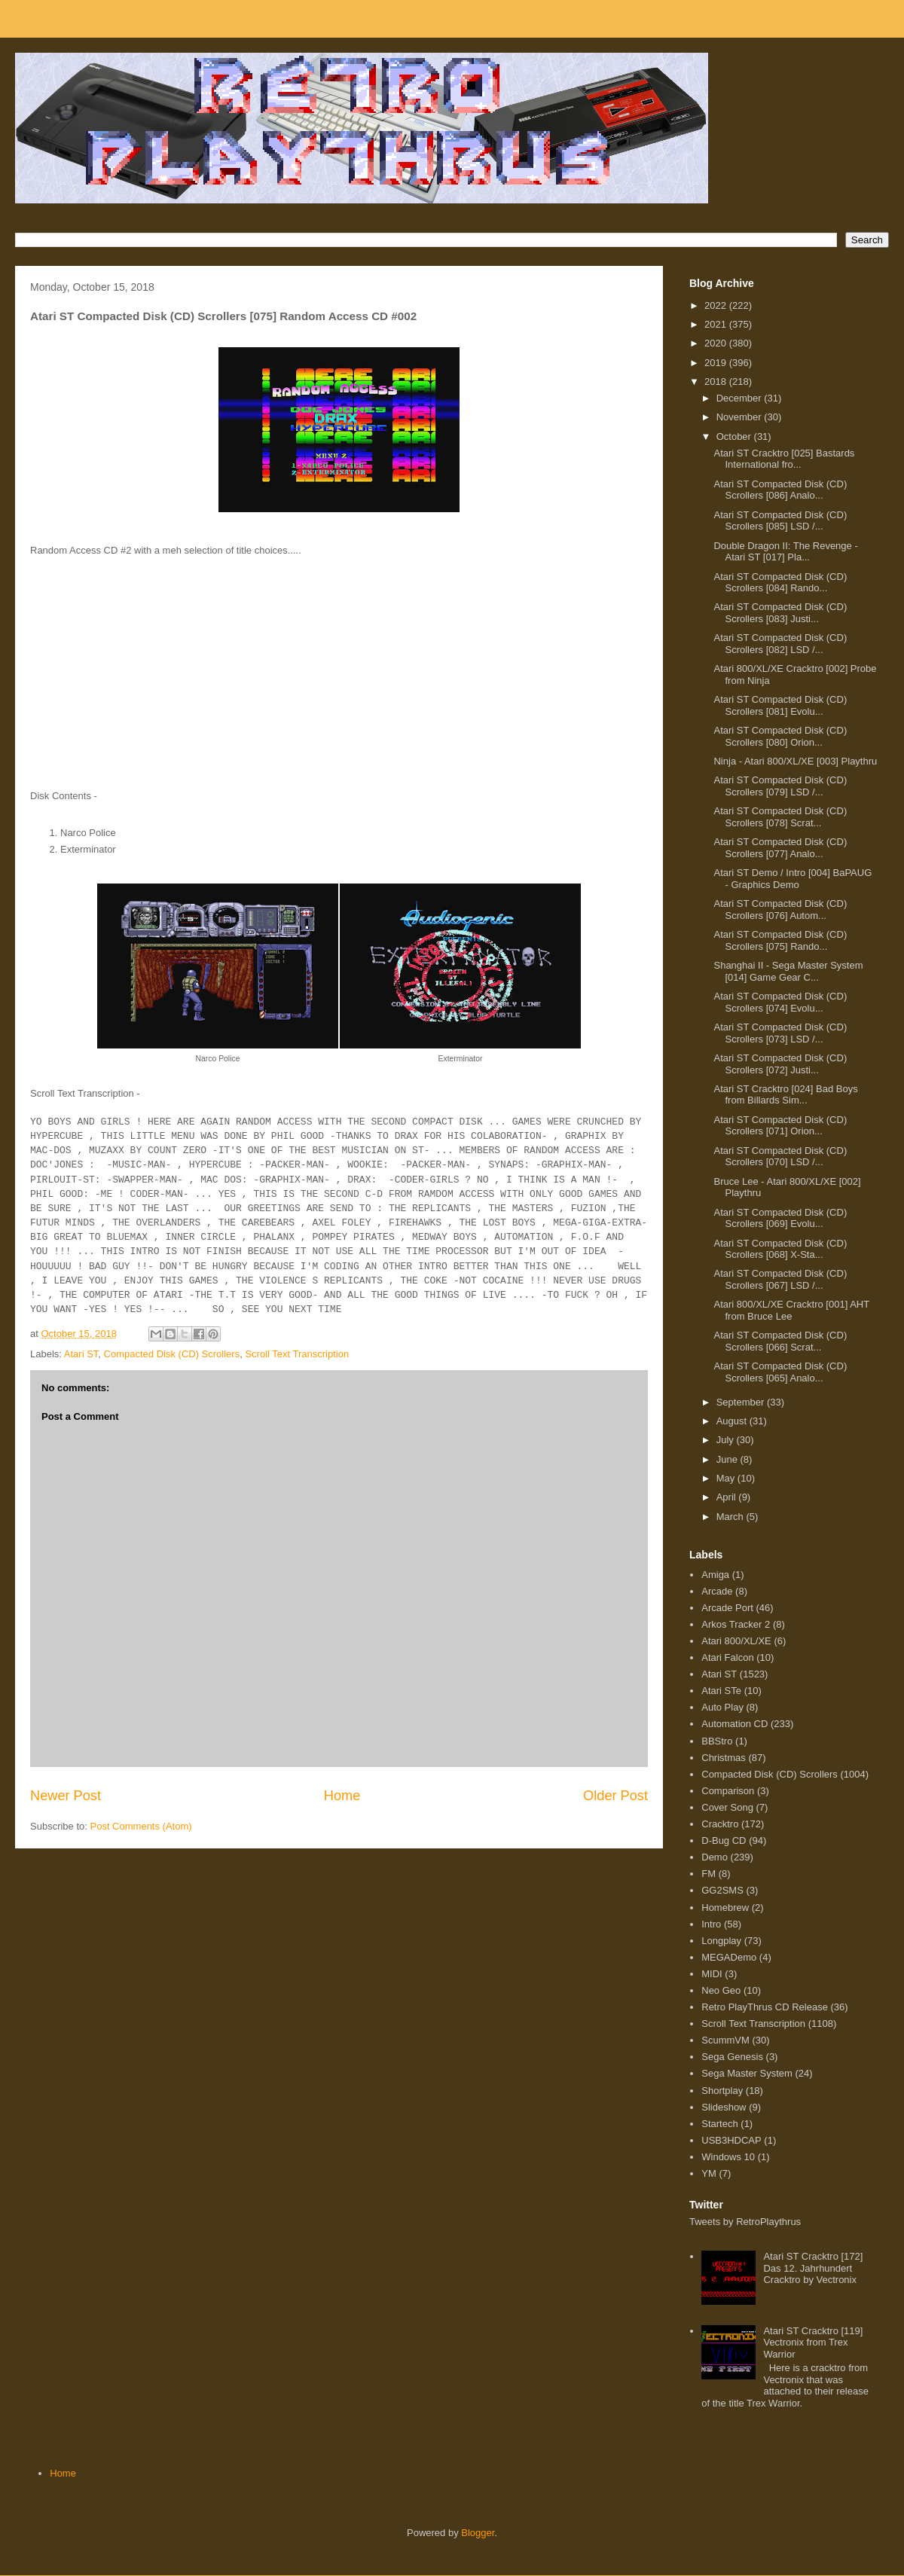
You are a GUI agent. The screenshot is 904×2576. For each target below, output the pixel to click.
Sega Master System (747, 2073)
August (733, 1421)
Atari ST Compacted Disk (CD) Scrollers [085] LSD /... (780, 521)
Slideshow (723, 2107)
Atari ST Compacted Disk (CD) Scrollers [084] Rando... (780, 582)
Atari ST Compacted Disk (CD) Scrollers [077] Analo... (780, 847)
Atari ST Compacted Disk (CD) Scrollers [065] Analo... (780, 1372)
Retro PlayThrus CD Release (764, 2007)
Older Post (615, 1795)
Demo (714, 1857)
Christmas (723, 1757)
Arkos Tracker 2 (735, 1624)
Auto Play (722, 1707)
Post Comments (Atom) (141, 1826)
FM (708, 1873)
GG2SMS (722, 1890)
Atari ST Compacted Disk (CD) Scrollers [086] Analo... (780, 490)
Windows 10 (728, 2156)
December (740, 398)
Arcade (716, 1591)
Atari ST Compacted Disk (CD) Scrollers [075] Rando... (780, 940)
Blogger (477, 2532)
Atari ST (81, 1354)
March (731, 1516)
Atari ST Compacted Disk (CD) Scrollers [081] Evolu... (780, 705)
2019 (716, 362)
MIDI (711, 1973)
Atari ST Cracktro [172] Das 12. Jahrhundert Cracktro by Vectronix (813, 2268)
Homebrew (725, 1907)
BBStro (716, 1741)
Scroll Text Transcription (297, 1354)
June (728, 1459)
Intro (711, 1924)
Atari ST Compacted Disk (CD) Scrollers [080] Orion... (780, 736)
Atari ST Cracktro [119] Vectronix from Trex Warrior (813, 2342)
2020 (716, 343)
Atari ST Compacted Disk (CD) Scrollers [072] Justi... (780, 1064)
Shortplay (722, 2090)
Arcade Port (727, 1607)
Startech (719, 2123)
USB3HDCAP (731, 2140)
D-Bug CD (723, 1840)
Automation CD (734, 1723)
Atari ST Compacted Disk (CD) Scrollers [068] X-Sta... (780, 1249)
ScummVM (725, 2040)
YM (708, 2173)
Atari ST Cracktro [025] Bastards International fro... (783, 459)
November (740, 417)
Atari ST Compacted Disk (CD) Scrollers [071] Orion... (780, 1125)
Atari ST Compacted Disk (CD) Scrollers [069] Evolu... (780, 1218)
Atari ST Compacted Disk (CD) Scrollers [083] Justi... (780, 612)
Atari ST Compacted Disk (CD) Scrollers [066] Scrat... (780, 1341)
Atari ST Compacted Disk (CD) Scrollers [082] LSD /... (780, 643)
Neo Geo (721, 1990)
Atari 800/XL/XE (736, 1641)
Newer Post (65, 1795)
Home (342, 1795)
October (735, 436)
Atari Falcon (727, 1657)
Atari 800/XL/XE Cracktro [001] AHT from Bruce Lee (791, 1310)
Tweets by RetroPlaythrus (745, 2221)
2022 (716, 305)
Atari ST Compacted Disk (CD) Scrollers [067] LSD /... (780, 1279)
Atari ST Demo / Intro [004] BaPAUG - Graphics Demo (792, 878)
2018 (716, 381)
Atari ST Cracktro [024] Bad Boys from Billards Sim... (785, 1094)
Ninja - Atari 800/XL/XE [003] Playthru (795, 761)
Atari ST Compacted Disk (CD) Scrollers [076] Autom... (780, 909)
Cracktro (719, 1824)
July (726, 1439)
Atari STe (721, 1690)
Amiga (715, 1574)
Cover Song (727, 1807)
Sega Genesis (732, 2056)
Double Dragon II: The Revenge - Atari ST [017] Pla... (785, 551)
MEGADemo (728, 1957)
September (741, 1402)
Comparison (727, 1790)
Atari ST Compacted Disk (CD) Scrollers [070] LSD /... (780, 1156)
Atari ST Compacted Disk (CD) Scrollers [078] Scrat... (780, 817)
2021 (716, 324)
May (727, 1478)
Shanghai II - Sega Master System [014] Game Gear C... (788, 971)
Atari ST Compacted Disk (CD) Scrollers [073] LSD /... (780, 1033)
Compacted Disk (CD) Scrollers (172, 1354)
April (727, 1497)
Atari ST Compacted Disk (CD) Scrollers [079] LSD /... (780, 786)
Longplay (721, 1940)
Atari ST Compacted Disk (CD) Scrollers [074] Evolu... (780, 1002)
